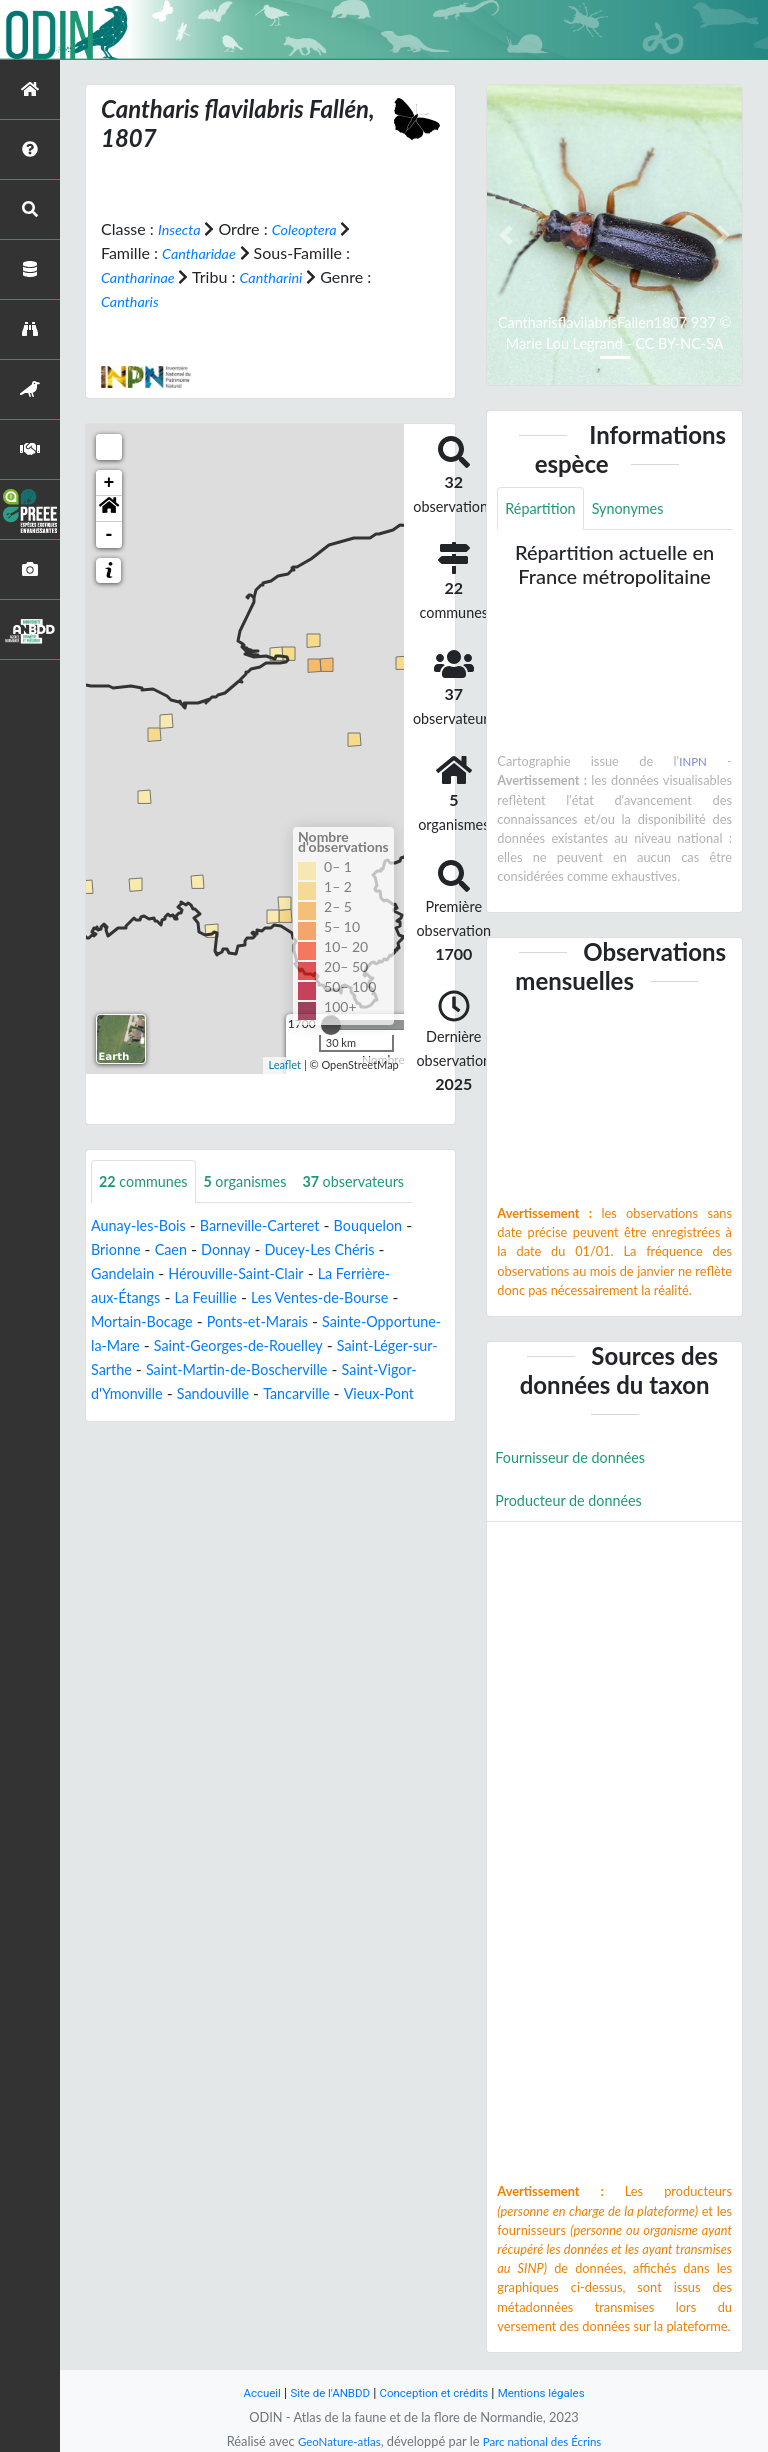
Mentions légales (554, 2392)
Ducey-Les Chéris (340, 1250)
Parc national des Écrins (547, 2441)
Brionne (118, 1250)
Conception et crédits (435, 2392)
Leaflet (284, 1064)
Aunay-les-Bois (144, 1226)
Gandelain (126, 1274)
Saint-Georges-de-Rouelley (337, 1346)
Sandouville (408, 1394)
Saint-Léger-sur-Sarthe (170, 1370)
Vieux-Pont (227, 1418)
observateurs (378, 1181)
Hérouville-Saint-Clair (251, 1274)
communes (148, 1181)
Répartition (544, 509)
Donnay (238, 1250)
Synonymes (640, 509)
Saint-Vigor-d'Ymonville (272, 1394)
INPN (692, 764)
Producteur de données (576, 1506)
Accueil (246, 2392)
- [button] (109, 534)
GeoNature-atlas (332, 2441)
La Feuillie (217, 1298)
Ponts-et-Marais (275, 1322)
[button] (109, 508)
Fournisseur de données (578, 1461)
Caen (178, 1250)
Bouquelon (396, 1226)
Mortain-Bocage (147, 1322)
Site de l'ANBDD (321, 2392)
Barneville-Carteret (277, 1226)
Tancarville (138, 1418)
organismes (260, 1181)
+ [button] (109, 482)
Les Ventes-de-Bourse (342, 1298)
